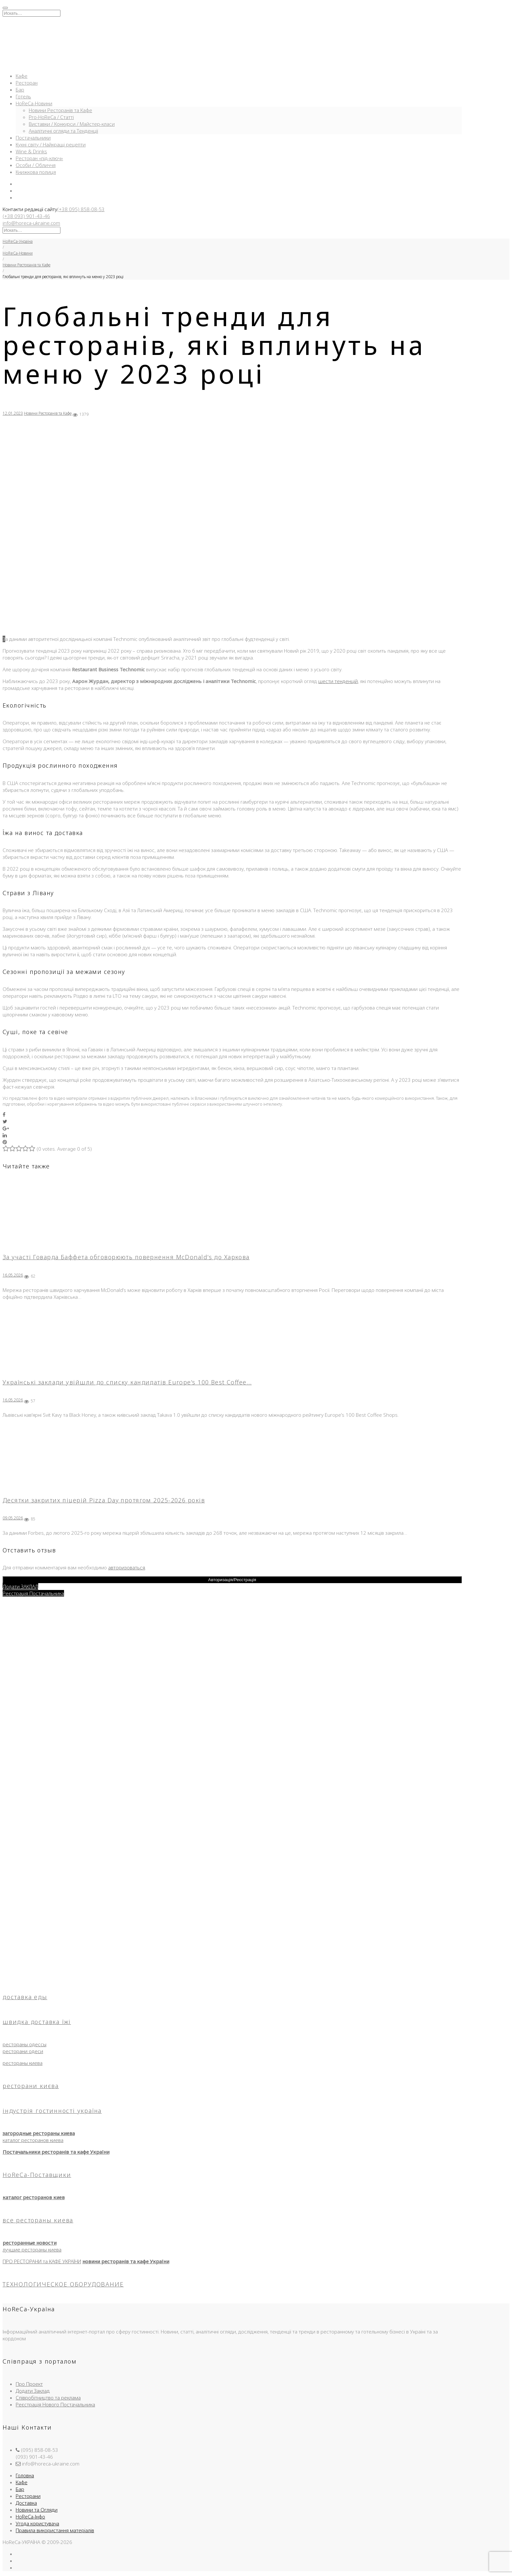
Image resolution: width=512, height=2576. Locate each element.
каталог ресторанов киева (33, 2140)
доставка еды (25, 1997)
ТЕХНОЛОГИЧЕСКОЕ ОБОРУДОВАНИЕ (63, 2284)
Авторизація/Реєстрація (232, 1579)
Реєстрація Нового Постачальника (55, 2404)
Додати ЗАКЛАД (20, 1586)
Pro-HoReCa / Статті (51, 117)
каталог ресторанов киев (34, 2197)
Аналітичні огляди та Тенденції (63, 130)
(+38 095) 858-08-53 (81, 209)
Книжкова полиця (36, 172)
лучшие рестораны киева (32, 2249)
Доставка (26, 2503)
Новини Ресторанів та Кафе (60, 110)
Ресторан (27, 82)
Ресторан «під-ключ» (39, 158)
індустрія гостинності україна (52, 2111)
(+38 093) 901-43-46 (26, 216)
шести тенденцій (338, 681)
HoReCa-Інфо (30, 2516)
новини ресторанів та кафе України (125, 2261)
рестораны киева (22, 2063)
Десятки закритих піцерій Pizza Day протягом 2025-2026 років (104, 1500)
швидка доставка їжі (37, 2022)
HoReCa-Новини (34, 103)
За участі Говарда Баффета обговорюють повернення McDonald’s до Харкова (126, 1257)
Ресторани (28, 2496)
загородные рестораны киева (39, 2133)
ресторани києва (31, 2086)
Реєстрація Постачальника (33, 1593)
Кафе (21, 76)
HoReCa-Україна (18, 241)
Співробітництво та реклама (48, 2397)
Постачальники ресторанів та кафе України (56, 2152)
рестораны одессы (24, 2044)
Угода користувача (37, 2523)
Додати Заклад (33, 2390)
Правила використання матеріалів (55, 2530)
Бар (20, 89)
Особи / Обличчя (36, 165)
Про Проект (29, 2384)
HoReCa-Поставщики (37, 2175)
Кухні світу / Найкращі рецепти (51, 144)
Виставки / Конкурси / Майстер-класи (72, 124)
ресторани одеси (23, 2051)
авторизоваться (126, 1567)
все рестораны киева (38, 2220)
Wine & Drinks (31, 151)
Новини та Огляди (37, 2509)
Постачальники (33, 137)
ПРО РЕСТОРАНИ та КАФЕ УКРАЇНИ (42, 2261)
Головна (25, 2475)
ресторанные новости (30, 2242)
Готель (23, 96)
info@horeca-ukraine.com (31, 223)
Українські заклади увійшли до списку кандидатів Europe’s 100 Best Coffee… (127, 1382)
